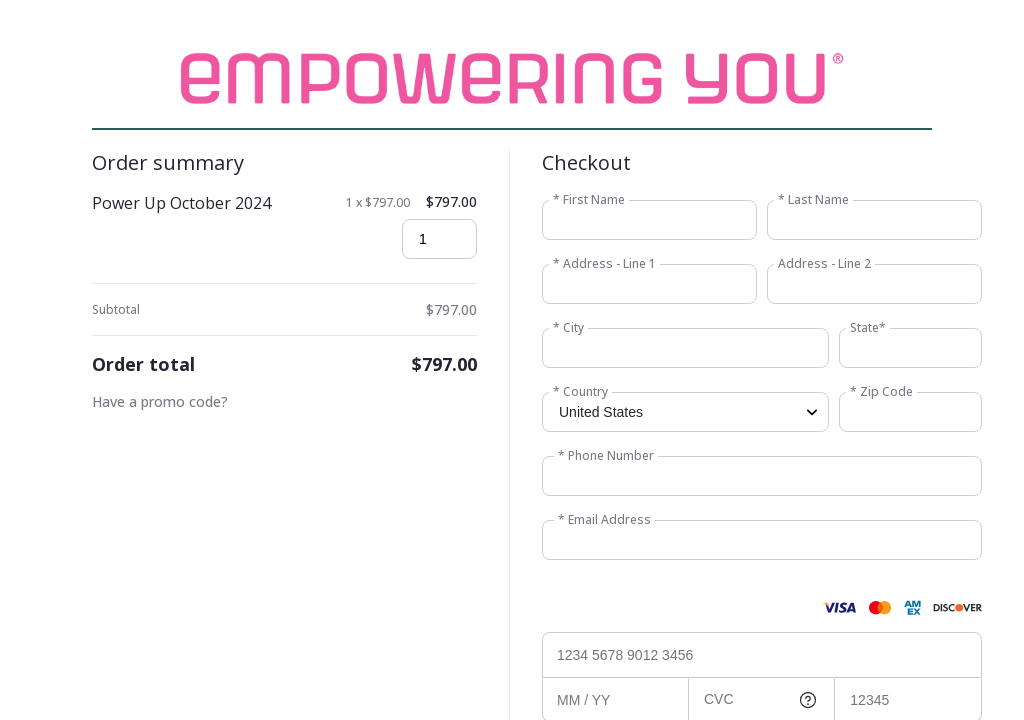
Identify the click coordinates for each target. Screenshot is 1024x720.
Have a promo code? (160, 401)
